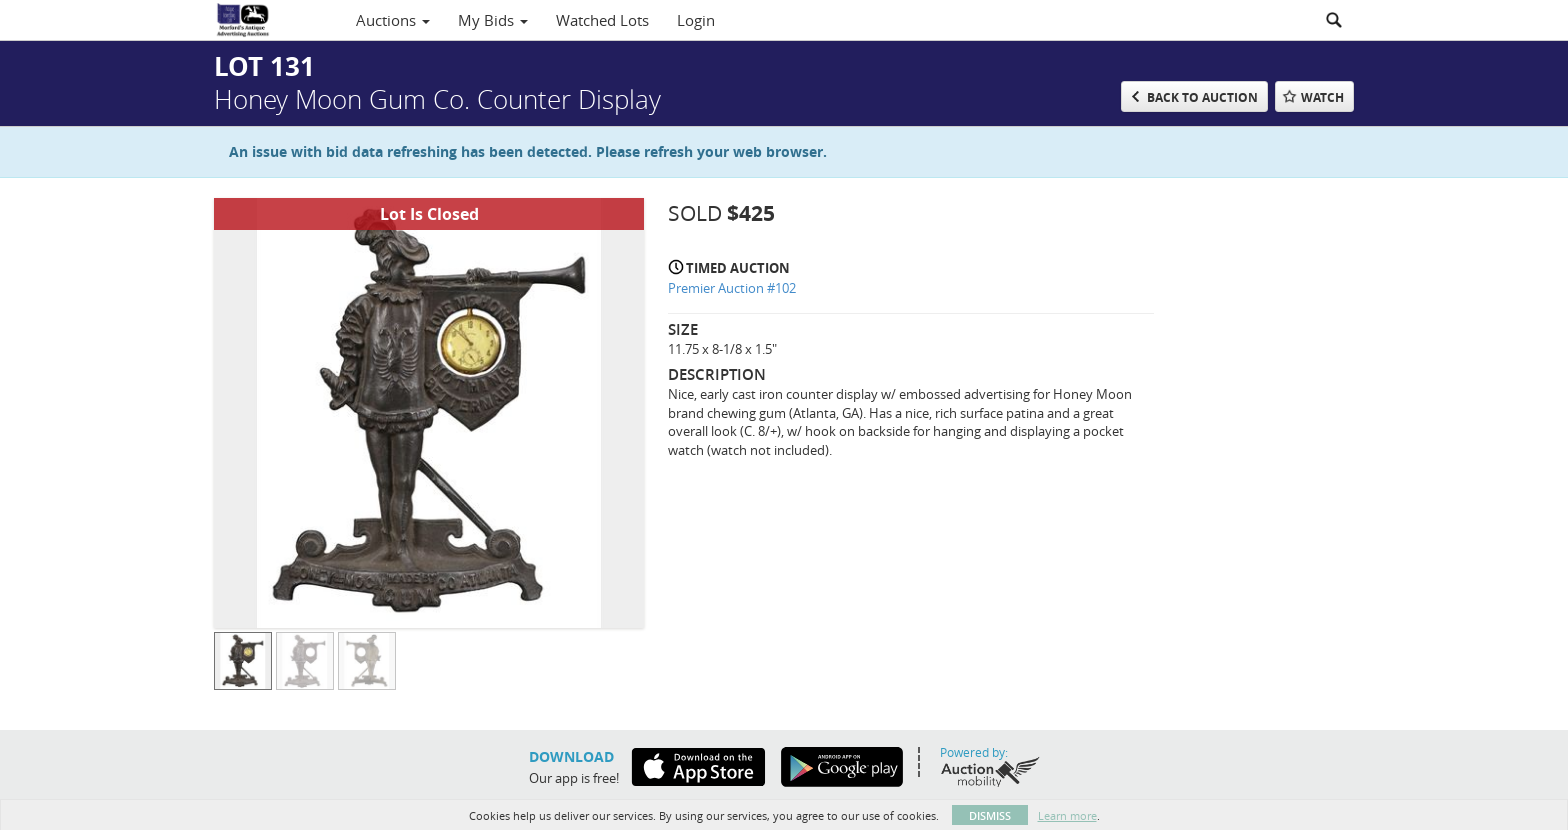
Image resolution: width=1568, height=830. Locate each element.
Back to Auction (1202, 97)
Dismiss (990, 815)
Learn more (1067, 815)
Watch (1322, 97)
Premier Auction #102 (732, 288)
